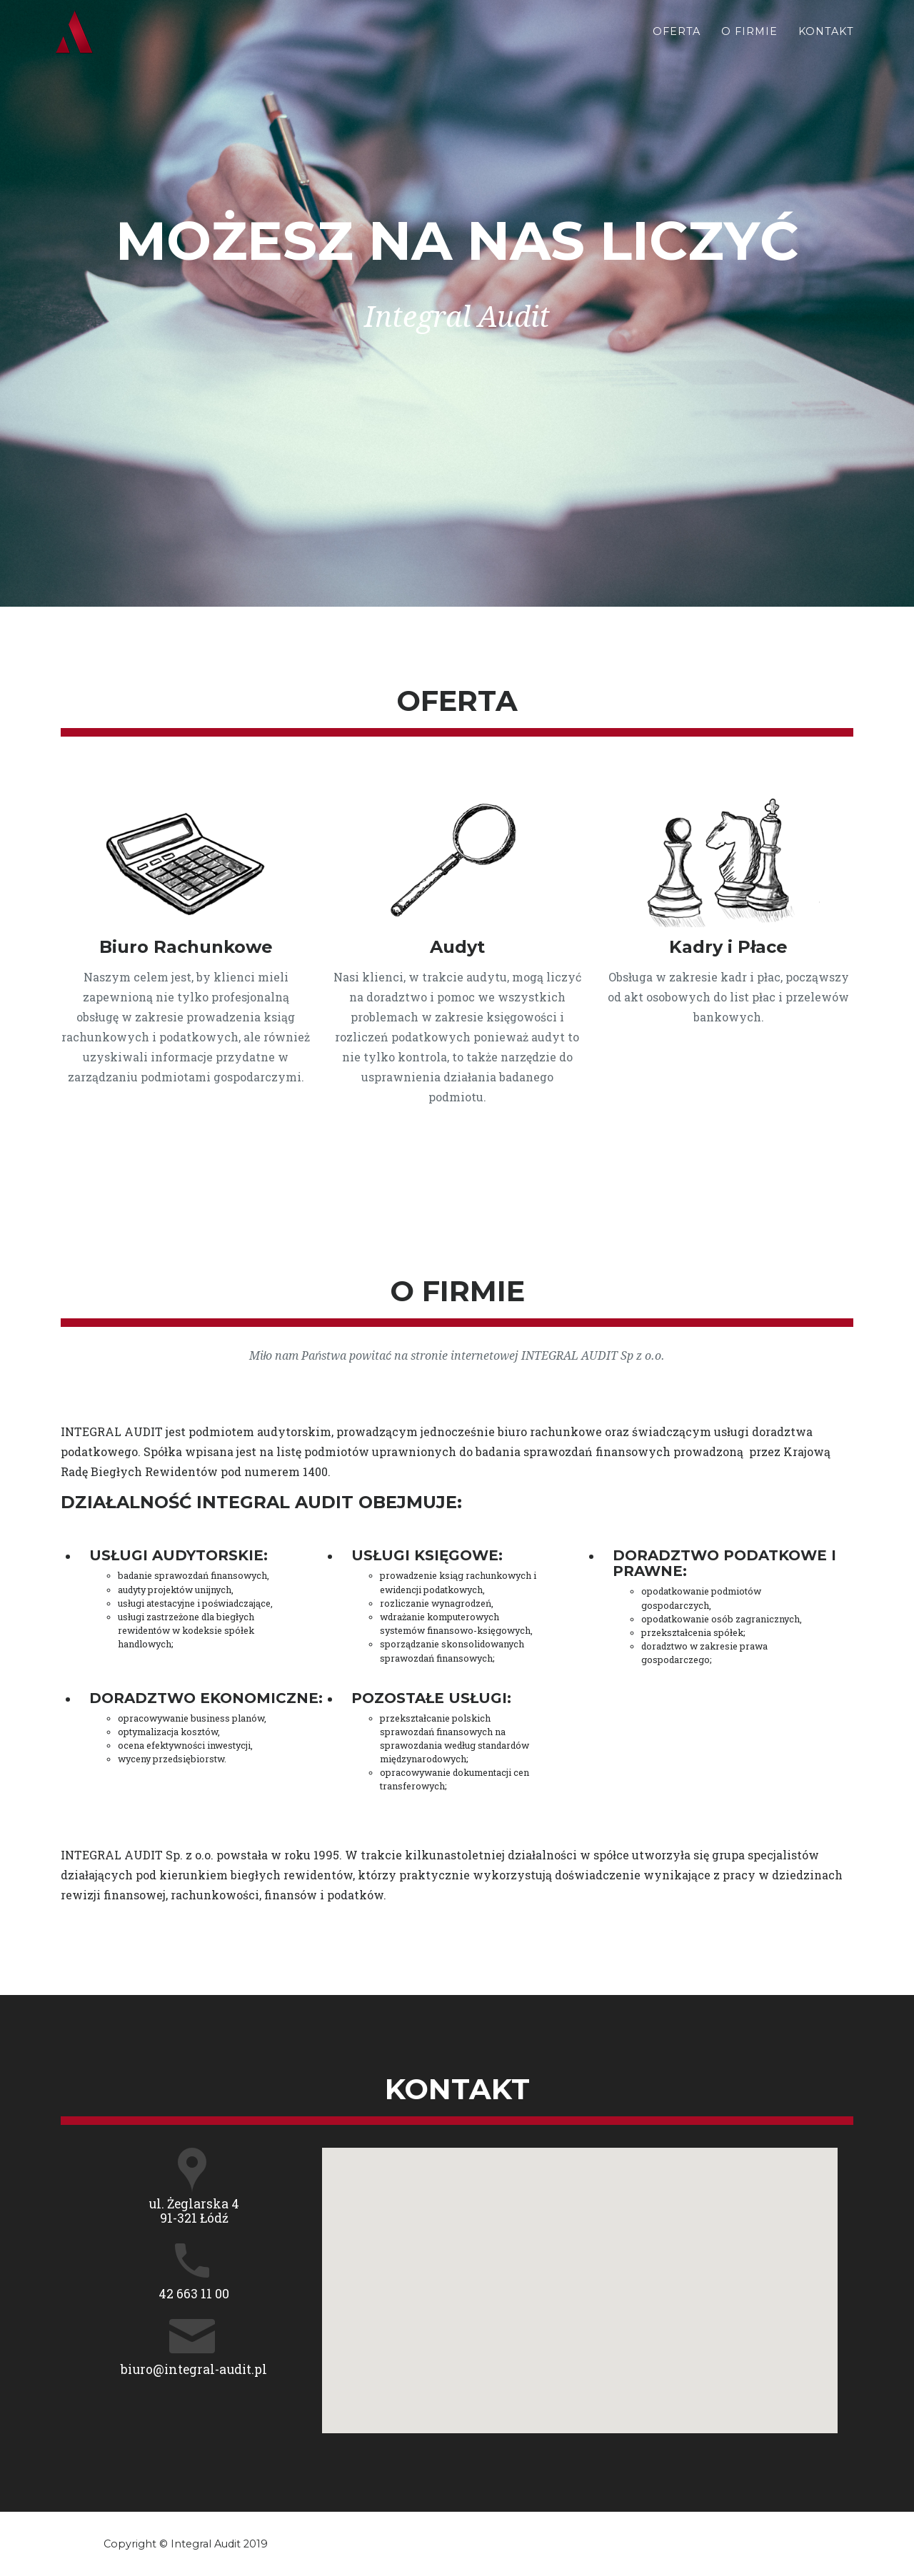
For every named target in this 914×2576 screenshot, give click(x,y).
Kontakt (826, 43)
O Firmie (749, 43)
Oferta (676, 43)
